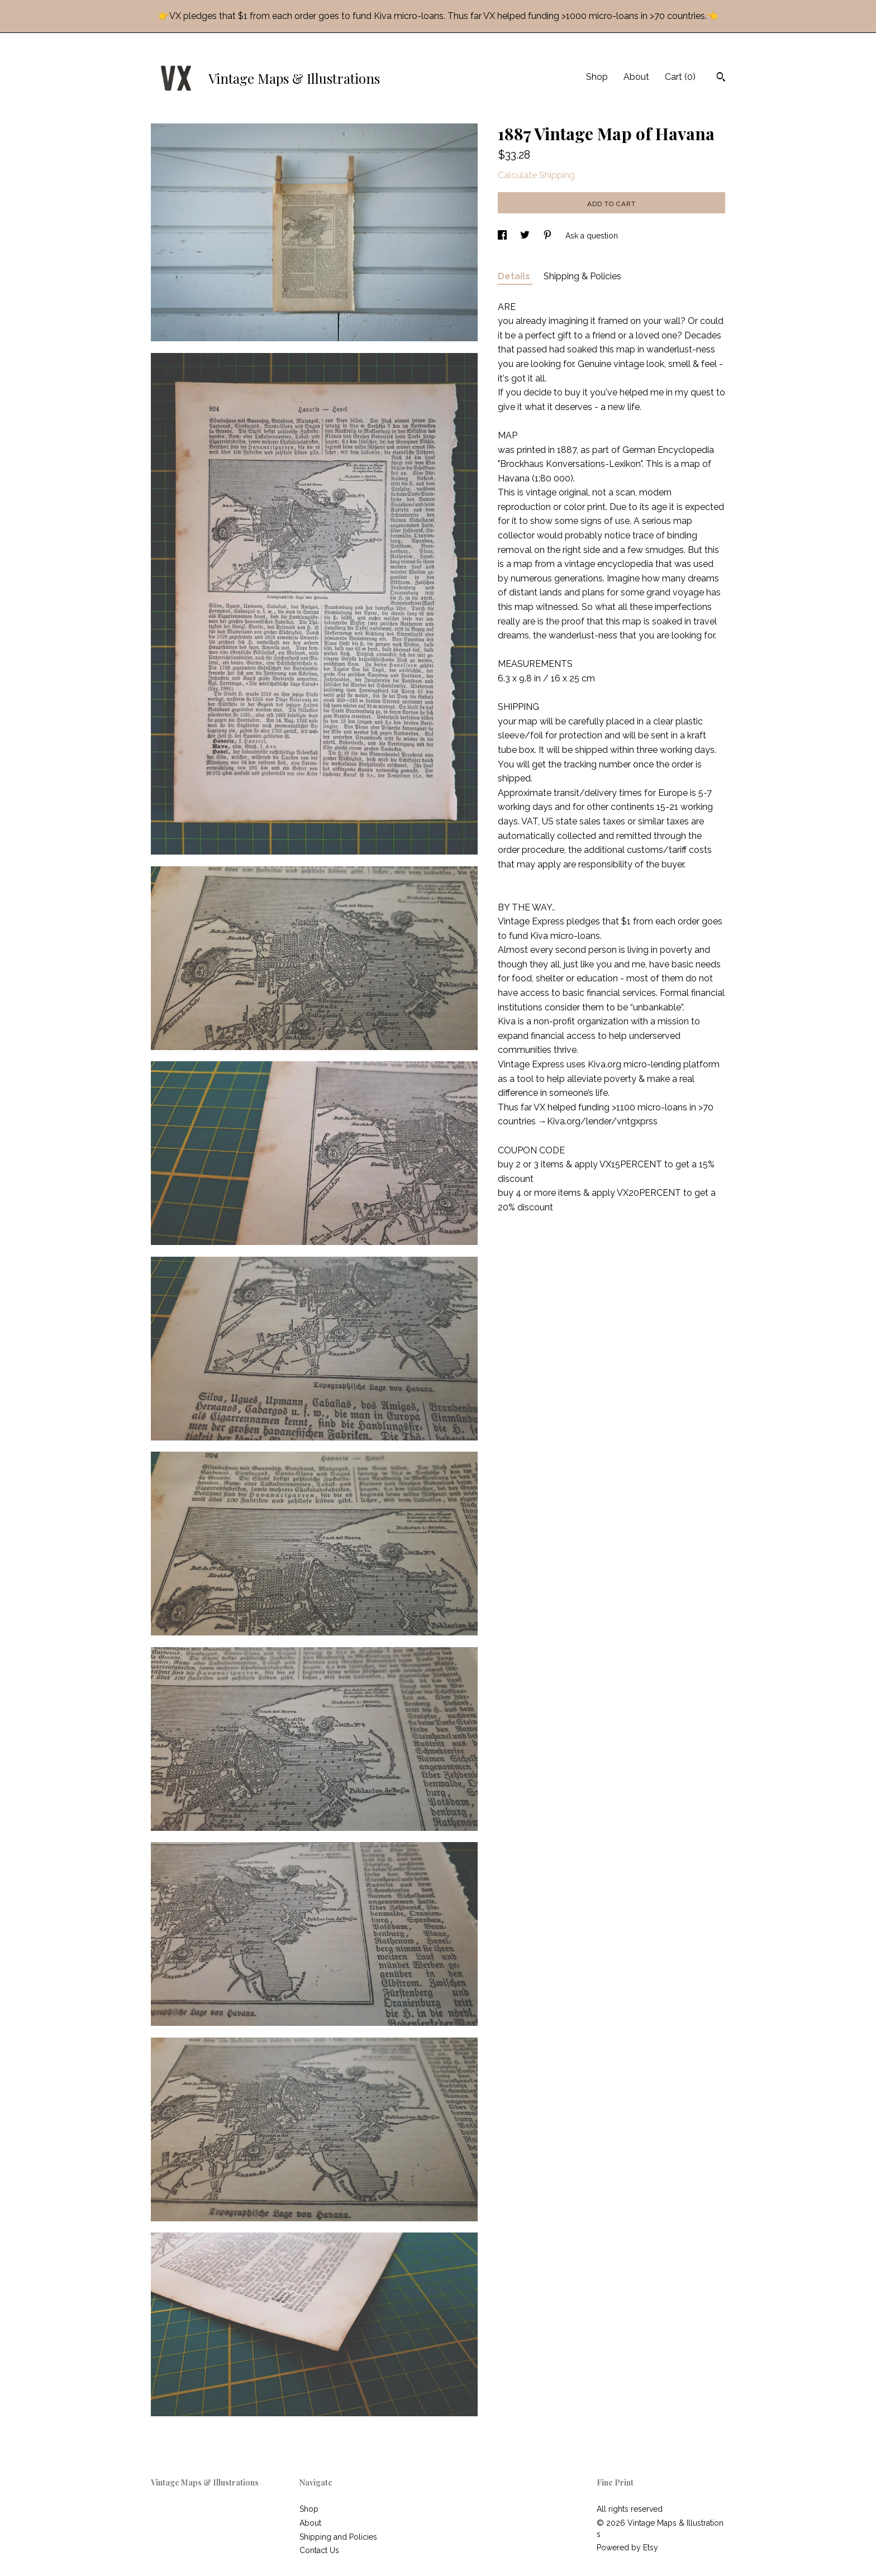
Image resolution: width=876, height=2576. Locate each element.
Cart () (680, 76)
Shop (597, 76)
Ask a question (591, 235)
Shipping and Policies (338, 2536)
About (636, 76)
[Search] (721, 78)
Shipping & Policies (582, 276)
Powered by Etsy (627, 2547)
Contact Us (319, 2550)
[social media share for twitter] (526, 235)
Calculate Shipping (536, 175)
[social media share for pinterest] (548, 235)
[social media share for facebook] (503, 235)
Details (515, 276)
